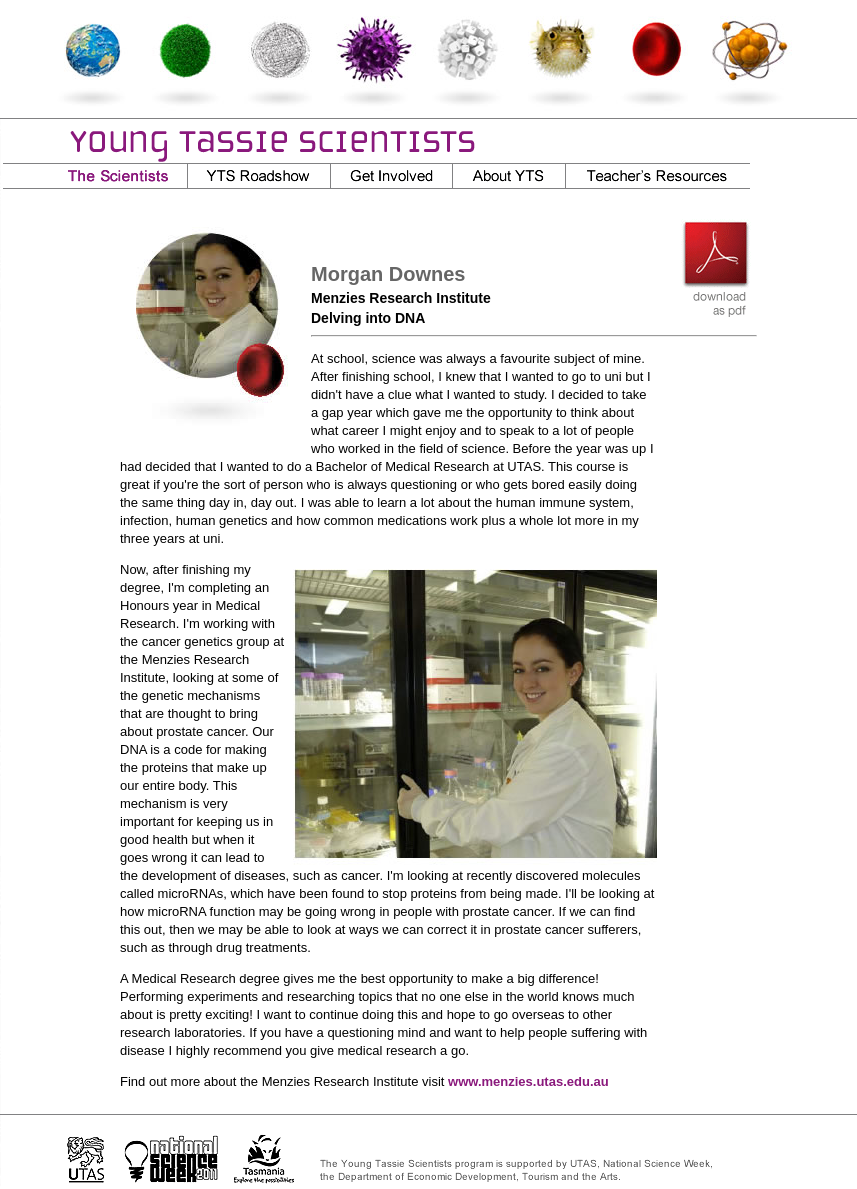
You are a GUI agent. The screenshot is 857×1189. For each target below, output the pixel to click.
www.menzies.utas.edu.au (528, 1081)
